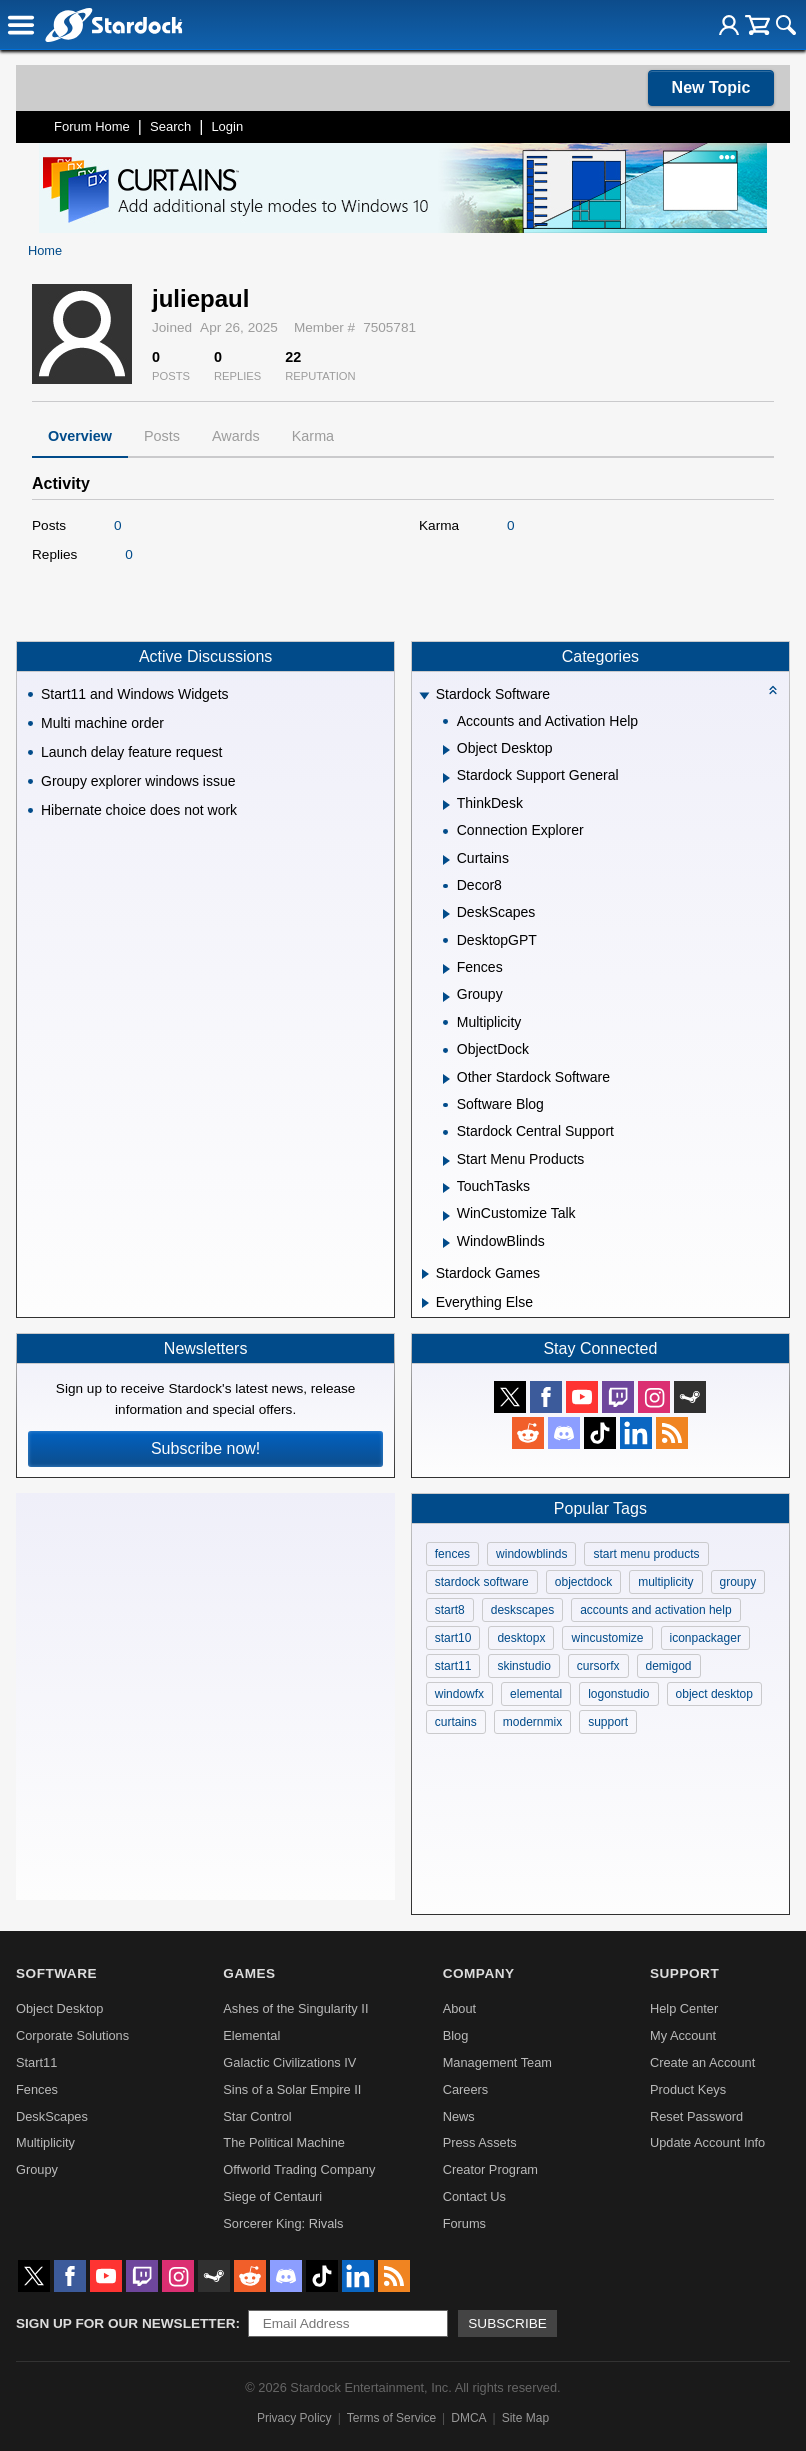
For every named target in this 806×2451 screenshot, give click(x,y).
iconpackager (705, 1638)
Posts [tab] (162, 436)
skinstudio (523, 1666)
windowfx (459, 1694)
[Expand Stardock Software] (424, 696)
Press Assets (480, 2142)
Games (249, 1973)
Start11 (36, 2062)
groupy (738, 1582)
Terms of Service (391, 2418)
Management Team (497, 2062)
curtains (456, 1722)
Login (227, 126)
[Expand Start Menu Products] (446, 1161)
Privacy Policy (294, 2418)
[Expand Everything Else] (425, 1303)
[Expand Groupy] (446, 997)
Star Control (257, 2116)
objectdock (583, 1582)
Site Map (525, 2418)
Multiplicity (45, 2142)
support (608, 1722)
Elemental (251, 2035)
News (459, 2116)
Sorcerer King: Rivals (283, 2223)
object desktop (714, 1694)
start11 (453, 1666)
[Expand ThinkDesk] (446, 805)
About (459, 2008)
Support (684, 1973)
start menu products (646, 1554)
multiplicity (665, 1582)
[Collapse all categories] (773, 690)
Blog (456, 2035)
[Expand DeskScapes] (446, 914)
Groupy (37, 2169)
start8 (450, 1610)
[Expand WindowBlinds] (446, 1243)
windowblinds (531, 1554)
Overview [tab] (80, 436)
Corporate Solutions (72, 2035)
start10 (453, 1638)
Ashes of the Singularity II (295, 2008)
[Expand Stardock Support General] (446, 778)
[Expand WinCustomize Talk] (446, 1216)
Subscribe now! (205, 1448)
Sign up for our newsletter (126, 2323)
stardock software (482, 1582)
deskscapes (522, 1610)
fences (452, 1554)
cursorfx (598, 1666)
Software (56, 1973)
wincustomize (607, 1638)
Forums (464, 2223)
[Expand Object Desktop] (446, 750)
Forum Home (92, 126)
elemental (536, 1694)
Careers (466, 2089)
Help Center (684, 2008)
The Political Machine (284, 2142)
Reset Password (696, 2116)
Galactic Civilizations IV (289, 2062)
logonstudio (618, 1694)
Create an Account (702, 2062)
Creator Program (490, 2169)
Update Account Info (707, 2142)
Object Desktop (60, 2008)
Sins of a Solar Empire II (292, 2089)
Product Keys (688, 2089)
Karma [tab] (313, 436)
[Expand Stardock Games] (425, 1274)
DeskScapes (52, 2116)
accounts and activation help (655, 1610)
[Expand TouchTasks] (446, 1188)
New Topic (711, 87)
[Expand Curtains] (446, 860)
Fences (37, 2089)
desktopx (521, 1638)
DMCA (468, 2418)
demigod (669, 1666)
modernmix (532, 1722)
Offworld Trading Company (299, 2169)
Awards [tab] (236, 436)
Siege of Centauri (272, 2196)
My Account (683, 2035)
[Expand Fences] (446, 969)
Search (170, 126)
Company (479, 1973)
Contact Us (474, 2196)
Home (45, 250)
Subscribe (507, 2323)
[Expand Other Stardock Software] (446, 1079)
